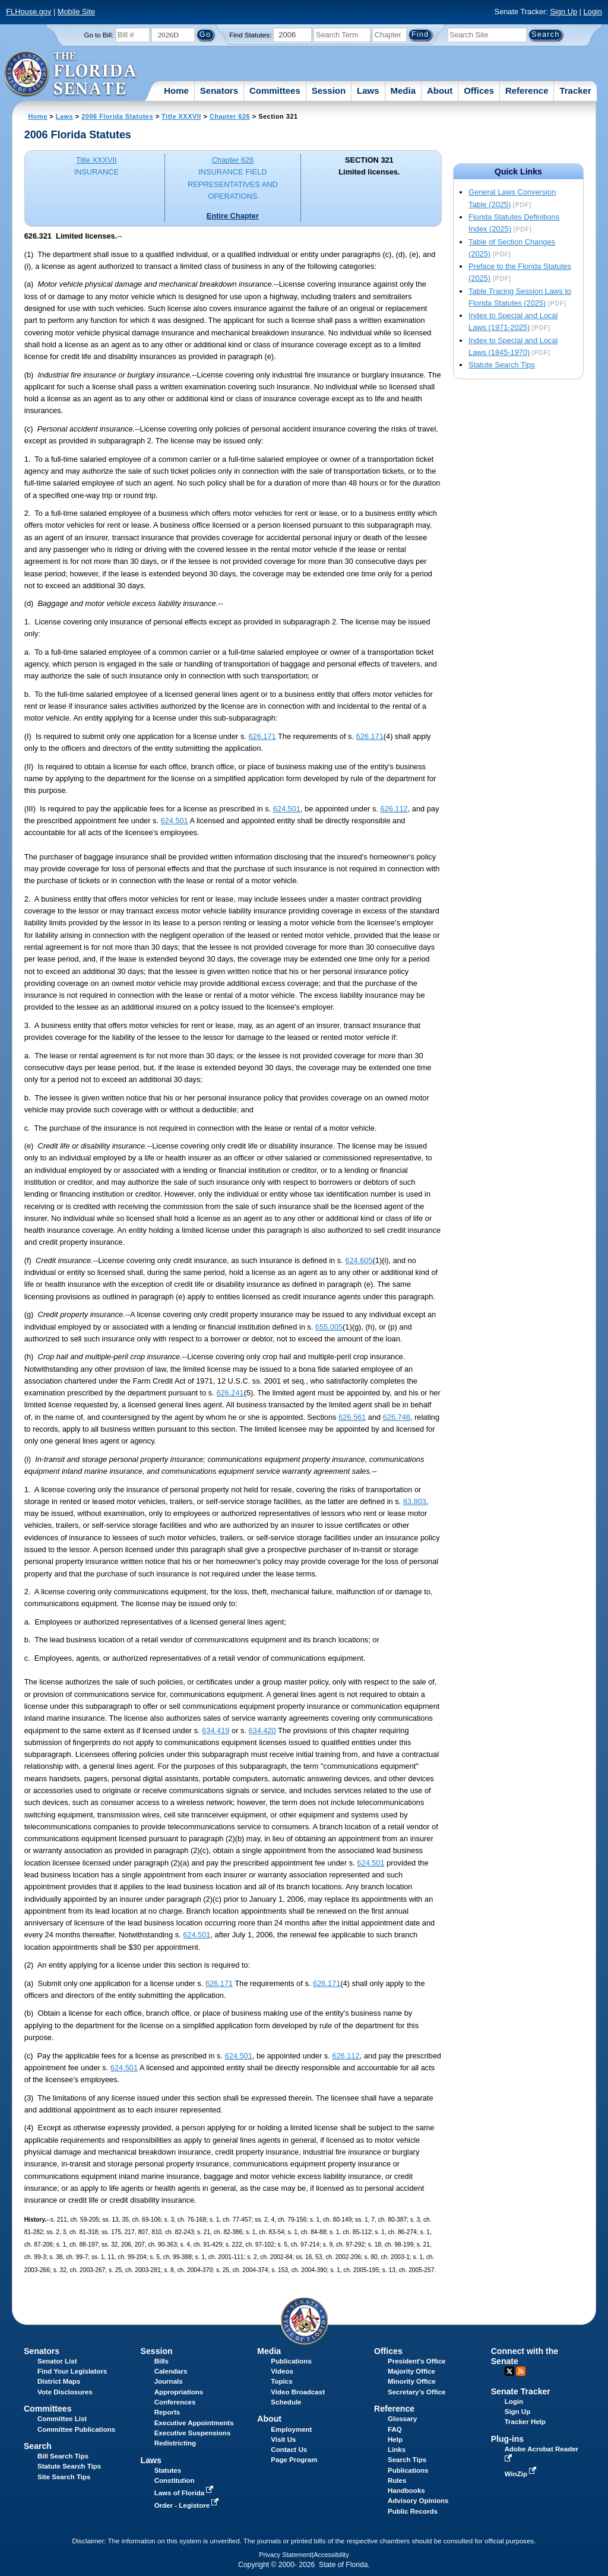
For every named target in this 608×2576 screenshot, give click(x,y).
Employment (291, 2429)
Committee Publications (76, 2429)
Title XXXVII (181, 116)
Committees (274, 90)
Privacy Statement (285, 2554)
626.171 (262, 736)
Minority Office (412, 2381)
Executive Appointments (194, 2422)
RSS (520, 2371)
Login (592, 11)
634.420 (262, 1730)
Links (397, 2449)
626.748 (396, 1417)
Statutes (167, 2470)
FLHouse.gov (28, 11)
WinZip (522, 2473)
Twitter (509, 2371)
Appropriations (179, 2392)
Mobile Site (76, 11)
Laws (368, 90)
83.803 (414, 1501)
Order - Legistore (187, 2505)
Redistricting (175, 2443)
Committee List (62, 2418)
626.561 (352, 1417)
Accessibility (331, 2554)
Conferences (175, 2402)
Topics (281, 2381)
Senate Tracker (520, 2391)
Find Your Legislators (72, 2371)
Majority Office (411, 2371)
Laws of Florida (185, 2492)
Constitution (174, 2480)
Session (329, 90)
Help (395, 2439)
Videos (282, 2371)
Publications (291, 2361)
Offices (479, 90)
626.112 (393, 808)
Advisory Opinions (418, 2500)
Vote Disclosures (65, 2392)
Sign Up (563, 11)
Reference (527, 90)
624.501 (286, 808)
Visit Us (283, 2439)
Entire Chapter (233, 215)
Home (176, 90)
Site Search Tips (63, 2476)
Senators (219, 90)
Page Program (294, 2459)
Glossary (402, 2418)
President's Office (416, 2361)
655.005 (329, 1326)
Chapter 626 (230, 116)
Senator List (57, 2361)
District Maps (58, 2381)
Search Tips (407, 2459)
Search (38, 2446)
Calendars (171, 2371)
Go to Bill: (99, 35)
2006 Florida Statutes (117, 116)
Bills (161, 2361)
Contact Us (289, 2449)
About (439, 90)
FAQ (395, 2429)
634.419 (215, 1730)
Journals (168, 2381)
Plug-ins (507, 2439)
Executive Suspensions (192, 2433)
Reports (167, 2412)
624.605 (358, 1260)
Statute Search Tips (501, 364)
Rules (397, 2480)
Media (403, 90)
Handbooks (406, 2490)
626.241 (229, 1392)
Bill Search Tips (62, 2456)
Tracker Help (525, 2421)
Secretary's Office (416, 2392)
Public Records (413, 2511)
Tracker (575, 90)
